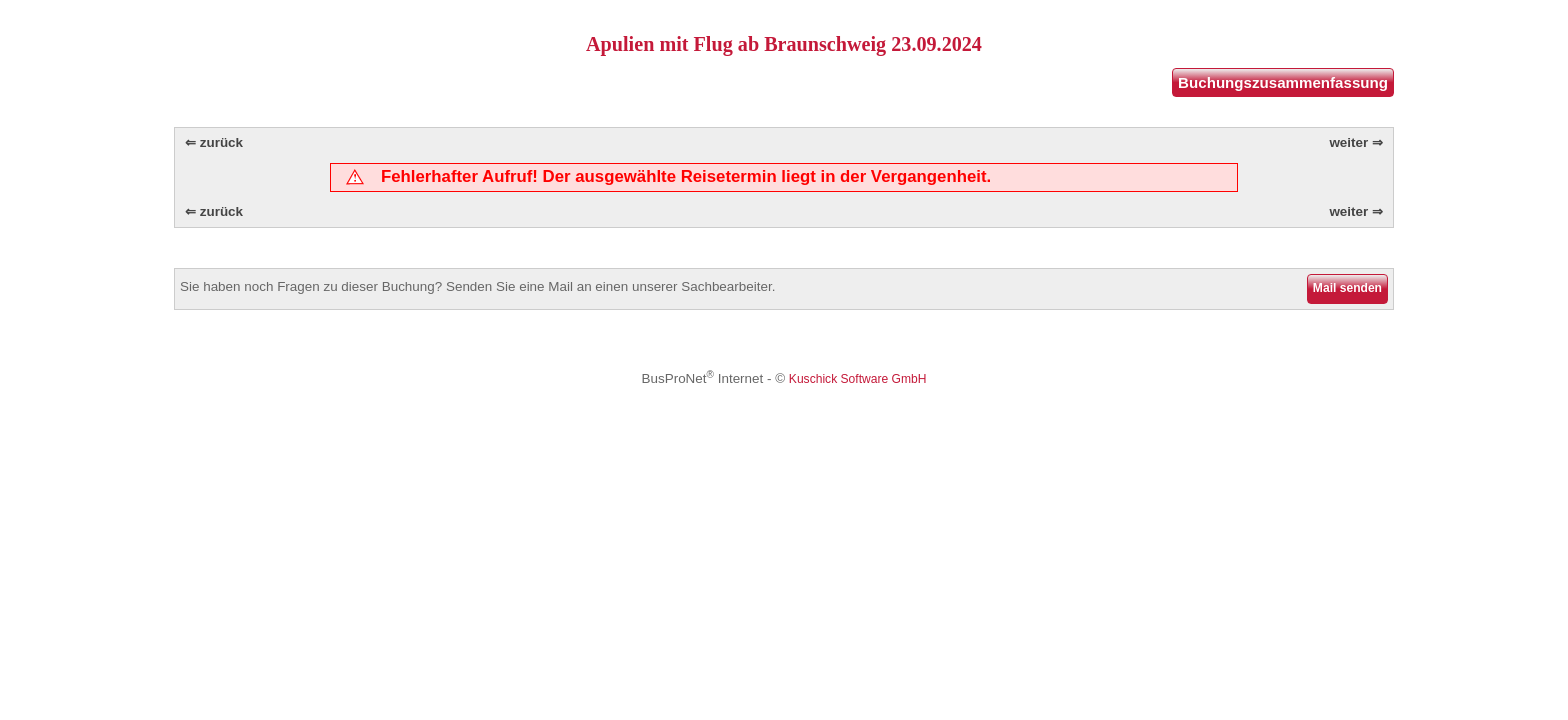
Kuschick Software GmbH (858, 379)
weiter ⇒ (1356, 142)
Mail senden (1347, 288)
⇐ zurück (214, 142)
